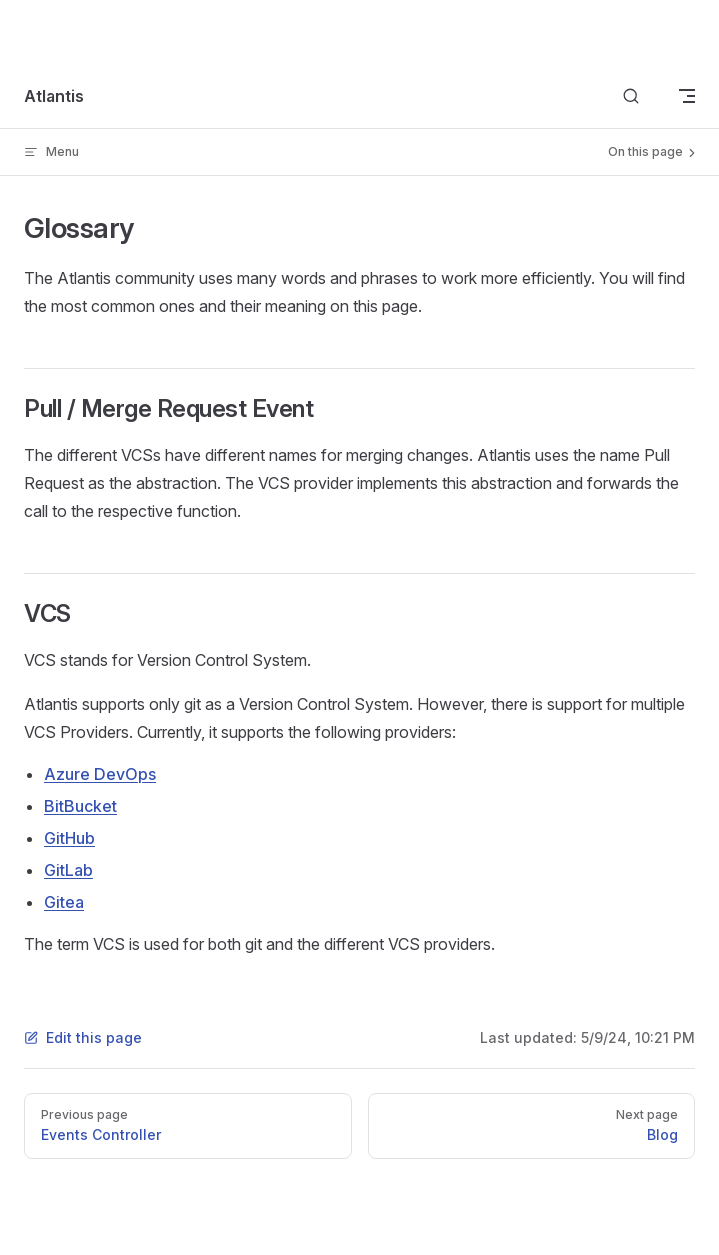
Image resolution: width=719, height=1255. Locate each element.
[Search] (631, 96)
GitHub (69, 838)
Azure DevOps (100, 774)
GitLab (68, 870)
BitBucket (80, 806)
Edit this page (83, 1037)
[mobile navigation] (687, 96)
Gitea (64, 902)
